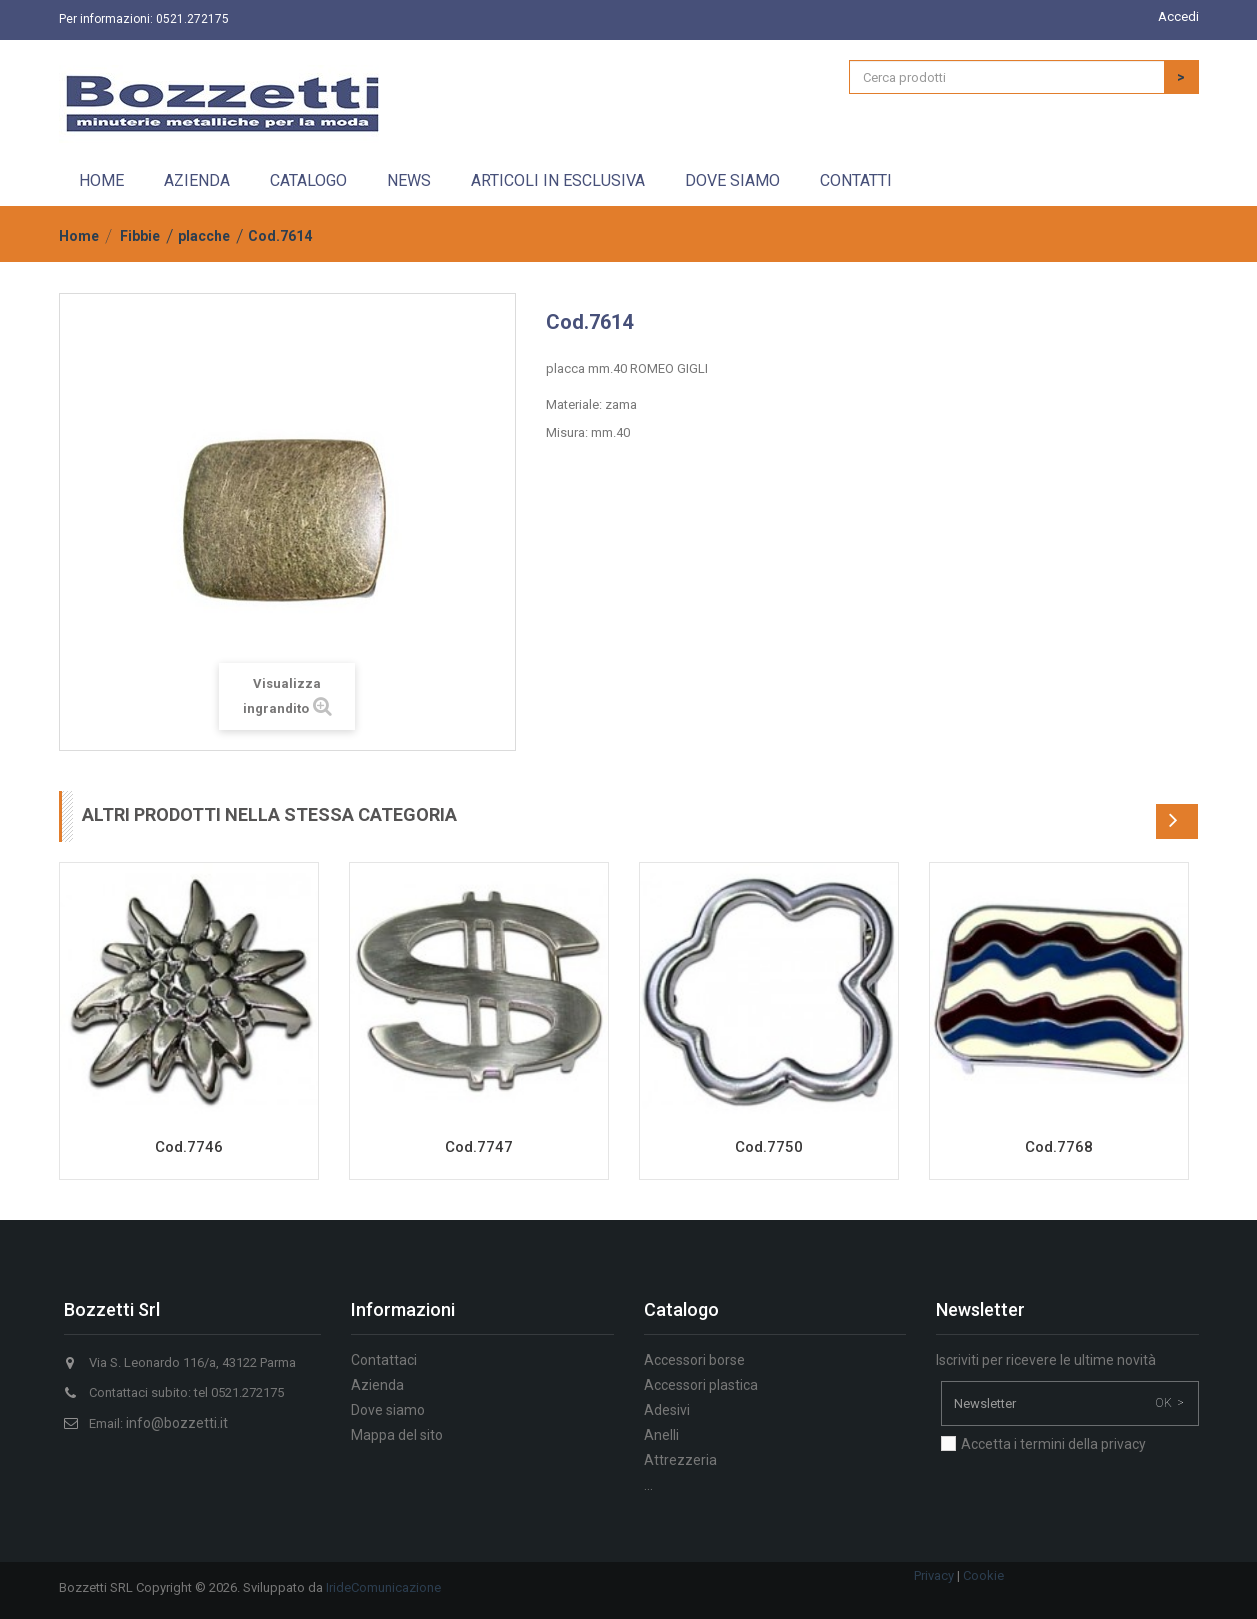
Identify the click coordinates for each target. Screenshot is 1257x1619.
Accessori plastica (701, 1385)
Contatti (856, 180)
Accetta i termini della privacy (1053, 1444)
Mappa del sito (397, 1435)
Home (101, 180)
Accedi (1178, 16)
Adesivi (667, 1410)
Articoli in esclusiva (558, 180)
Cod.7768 (1059, 1147)
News (409, 180)
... (648, 1485)
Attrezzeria (680, 1460)
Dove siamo (732, 180)
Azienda (197, 180)
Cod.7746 (189, 1147)
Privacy (934, 1575)
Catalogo (308, 180)
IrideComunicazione (383, 1587)
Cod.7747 (479, 1147)
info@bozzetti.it (177, 1423)
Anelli (661, 1435)
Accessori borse (694, 1360)
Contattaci (384, 1360)
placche (204, 236)
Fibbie (140, 236)
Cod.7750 (769, 1147)
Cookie (983, 1575)
